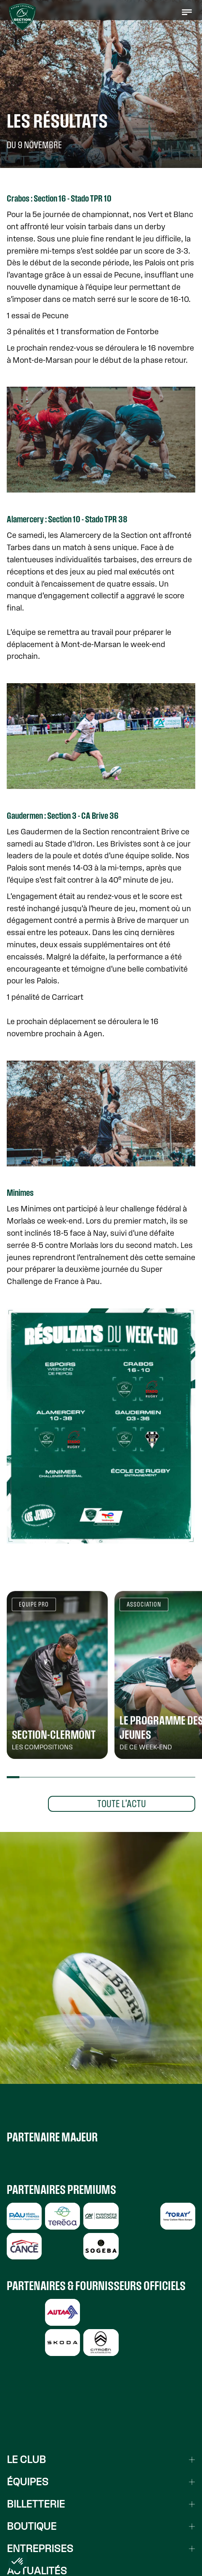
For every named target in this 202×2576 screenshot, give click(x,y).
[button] (186, 11)
